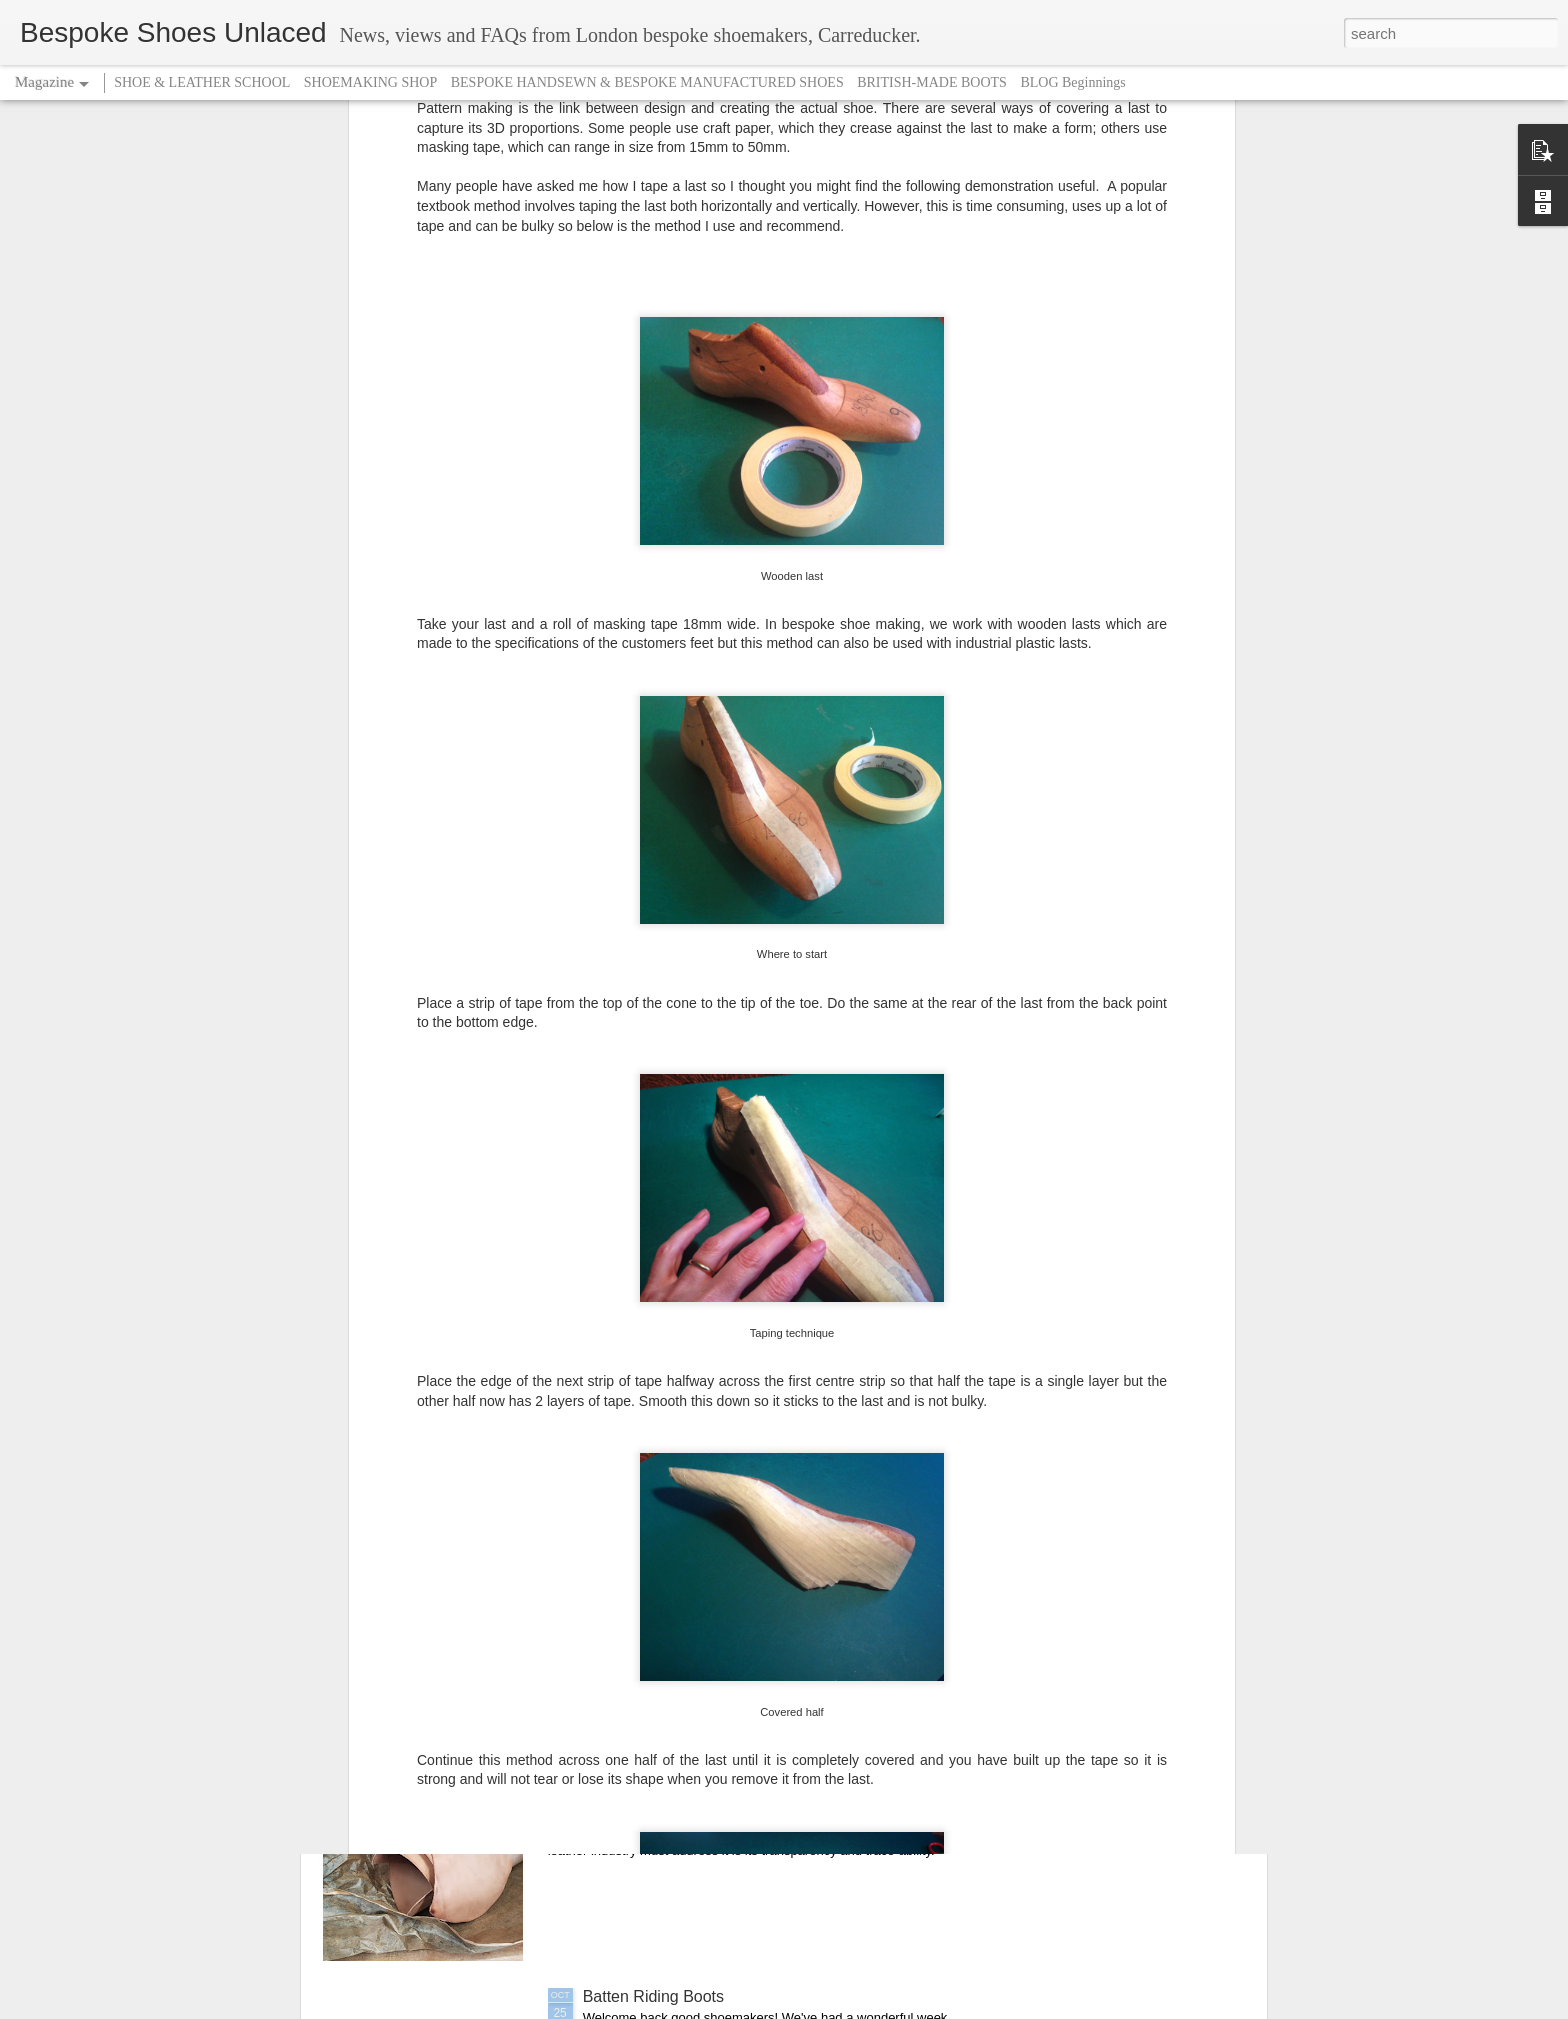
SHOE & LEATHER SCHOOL (202, 82)
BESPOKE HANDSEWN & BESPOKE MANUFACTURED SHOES (647, 82)
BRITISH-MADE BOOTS (932, 82)
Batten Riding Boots (653, 1996)
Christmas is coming (655, 1542)
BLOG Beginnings (1072, 82)
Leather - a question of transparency (711, 1769)
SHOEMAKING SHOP (370, 82)
